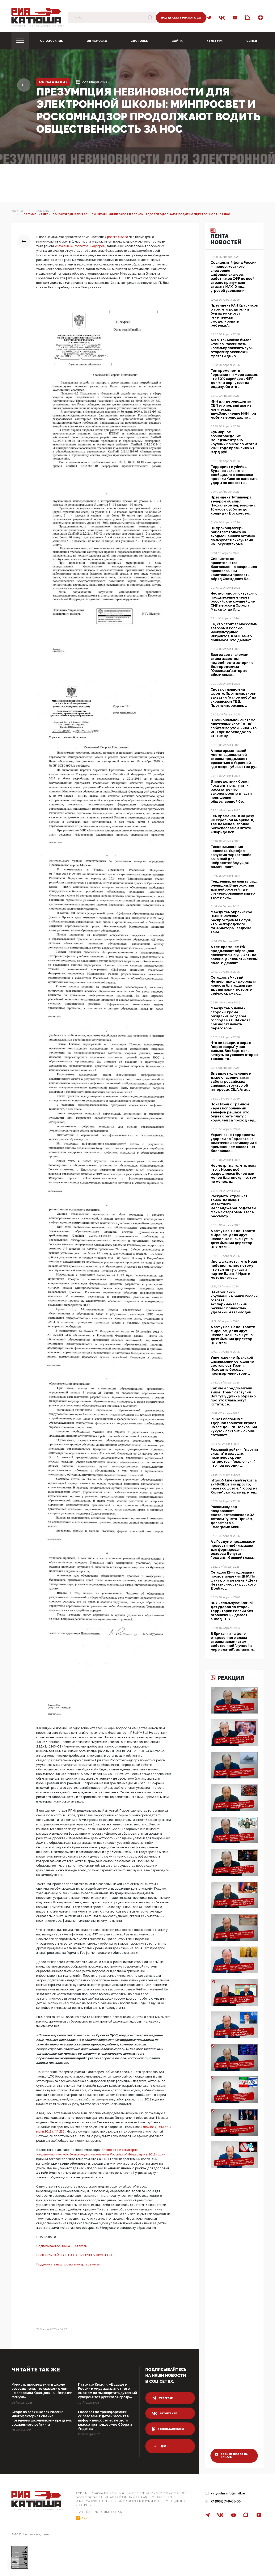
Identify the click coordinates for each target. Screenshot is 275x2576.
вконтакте (164, 2413)
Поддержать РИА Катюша (181, 17)
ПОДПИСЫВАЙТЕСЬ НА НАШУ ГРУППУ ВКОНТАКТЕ (75, 2255)
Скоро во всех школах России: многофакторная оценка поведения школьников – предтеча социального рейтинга (41, 2418)
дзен (160, 2446)
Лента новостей (226, 236)
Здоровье (139, 41)
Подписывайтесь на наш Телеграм (61, 2246)
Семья (251, 41)
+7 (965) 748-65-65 (226, 2501)
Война (177, 41)
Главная (17, 211)
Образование (51, 41)
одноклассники (168, 2429)
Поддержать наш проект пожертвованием (68, 2264)
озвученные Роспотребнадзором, (81, 246)
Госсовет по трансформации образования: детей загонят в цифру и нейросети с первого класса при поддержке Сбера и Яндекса (105, 2420)
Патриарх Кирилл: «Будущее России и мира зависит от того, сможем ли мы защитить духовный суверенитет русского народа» (108, 2390)
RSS (84, 2518)
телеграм (162, 2398)
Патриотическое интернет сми (38, 26)
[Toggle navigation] (20, 41)
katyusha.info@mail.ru (228, 2493)
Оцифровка (97, 41)
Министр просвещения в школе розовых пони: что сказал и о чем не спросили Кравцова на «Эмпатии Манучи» (39, 2390)
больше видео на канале (231, 2455)
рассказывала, (118, 237)
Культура (214, 41)
